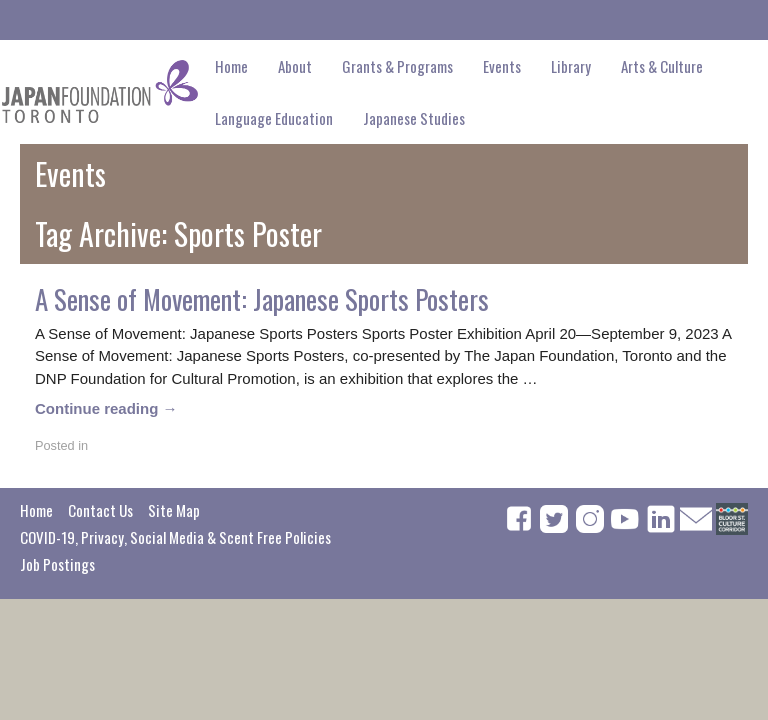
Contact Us (100, 510)
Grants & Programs (397, 66)
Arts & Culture (662, 66)
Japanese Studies (414, 118)
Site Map (174, 510)
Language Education (274, 118)
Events (502, 66)
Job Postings (57, 564)
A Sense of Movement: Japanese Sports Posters (262, 299)
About (295, 66)
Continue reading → (106, 408)
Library (571, 66)
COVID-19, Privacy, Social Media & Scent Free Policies (175, 537)
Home (231, 66)
